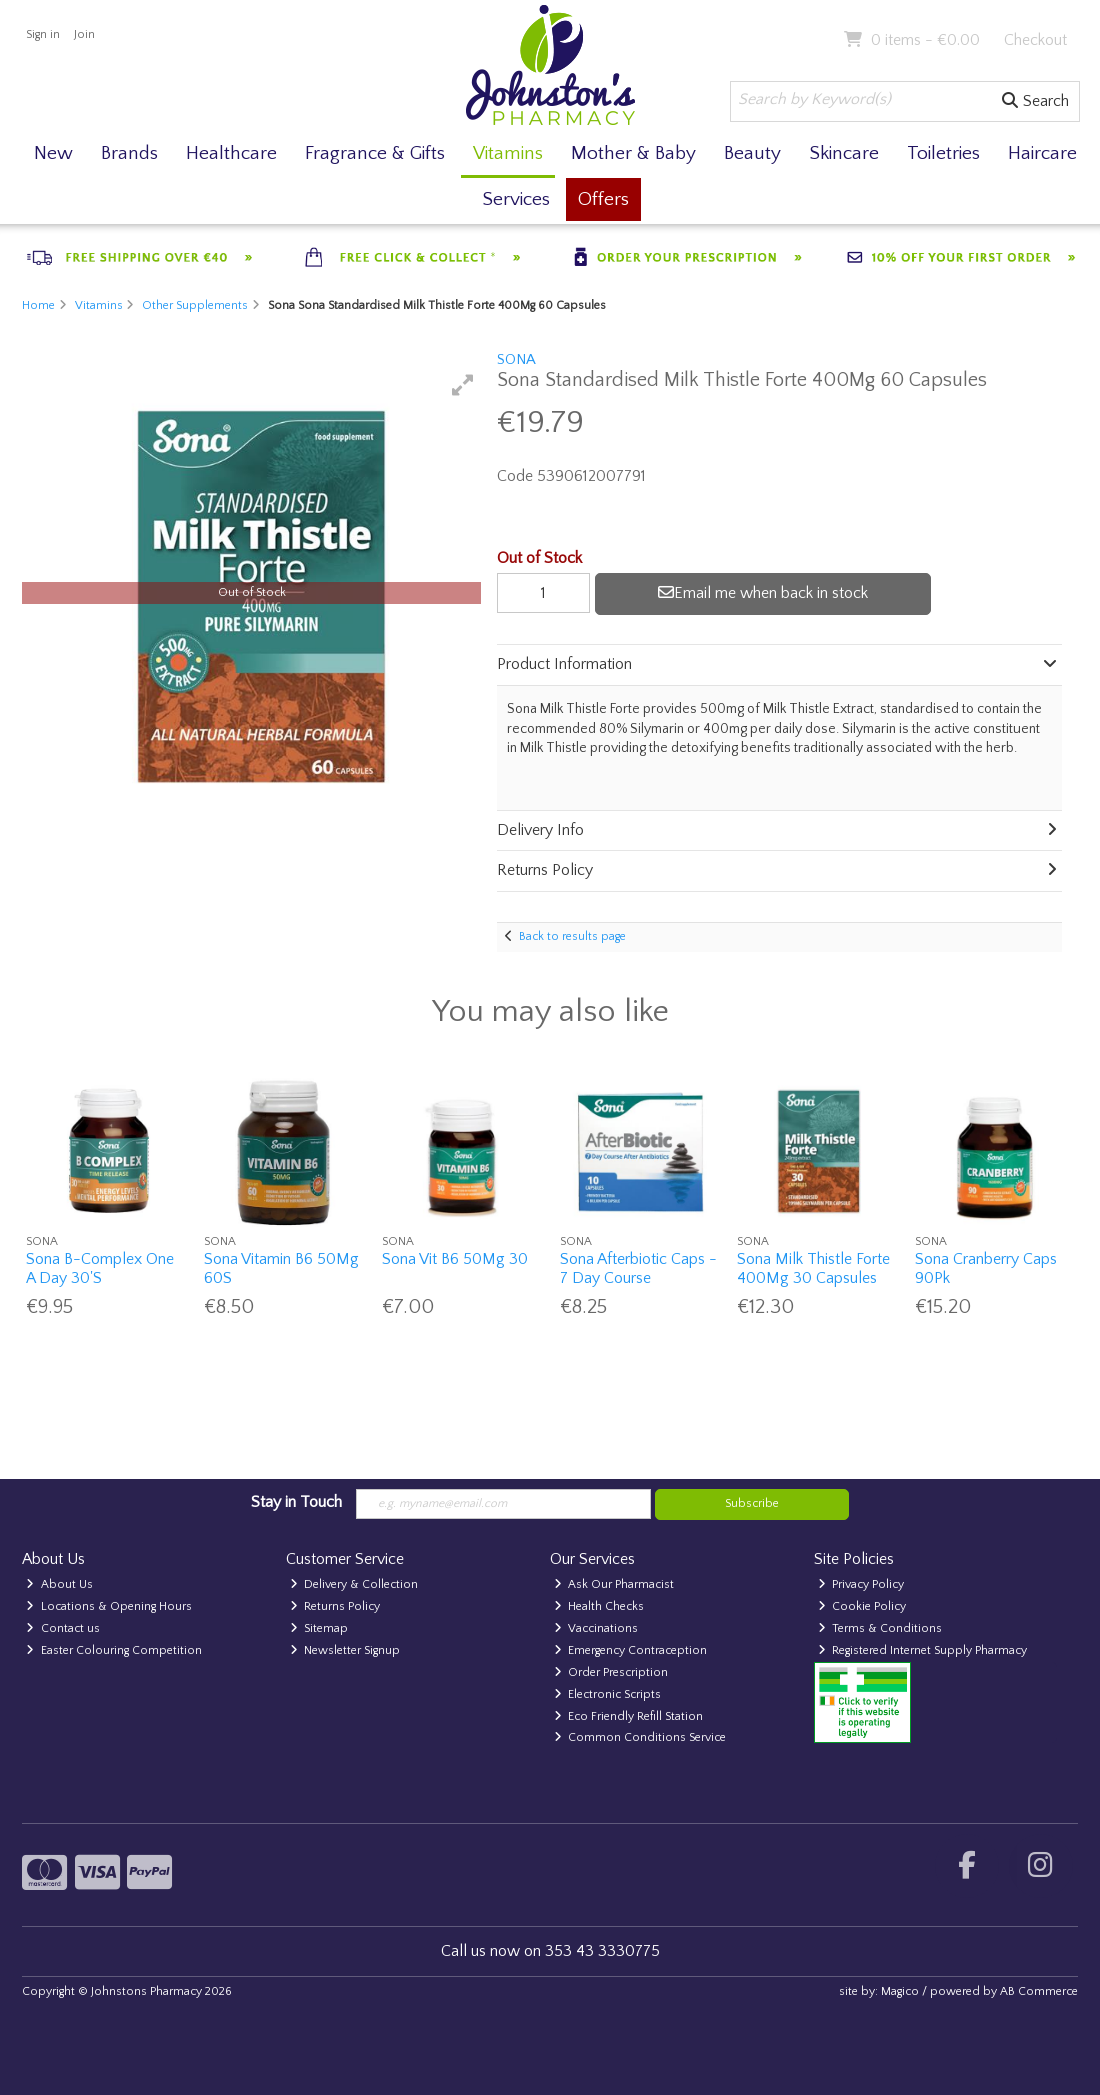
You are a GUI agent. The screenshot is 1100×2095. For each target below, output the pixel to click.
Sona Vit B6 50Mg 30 (455, 1259)
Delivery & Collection (354, 1584)
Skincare (844, 153)
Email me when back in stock (763, 593)
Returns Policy (335, 1606)
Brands (129, 153)
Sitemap (319, 1628)
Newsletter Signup (345, 1650)
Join (84, 34)
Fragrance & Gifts (375, 153)
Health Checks (599, 1606)
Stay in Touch (296, 1502)
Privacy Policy (861, 1584)
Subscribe (752, 1503)
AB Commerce (1039, 1991)
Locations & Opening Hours (109, 1606)
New (53, 153)
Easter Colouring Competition (114, 1650)
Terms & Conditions (880, 1628)
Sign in (43, 34)
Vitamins (508, 153)
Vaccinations (596, 1628)
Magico (900, 1991)
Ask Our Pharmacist (614, 1584)
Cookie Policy (862, 1606)
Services (516, 199)
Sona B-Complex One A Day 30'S (100, 1268)
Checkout (1035, 40)
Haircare (1042, 153)
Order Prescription (611, 1672)
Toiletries (943, 153)
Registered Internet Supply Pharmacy (923, 1650)
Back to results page (572, 936)
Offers (603, 199)
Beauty (752, 153)
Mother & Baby (633, 153)
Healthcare (231, 153)
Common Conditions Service (640, 1737)
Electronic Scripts (608, 1694)
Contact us (63, 1628)
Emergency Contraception (631, 1650)
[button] (463, 385)
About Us (59, 1584)
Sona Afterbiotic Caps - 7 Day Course (638, 1268)
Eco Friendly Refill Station (629, 1716)
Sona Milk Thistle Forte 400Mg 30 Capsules (813, 1268)
